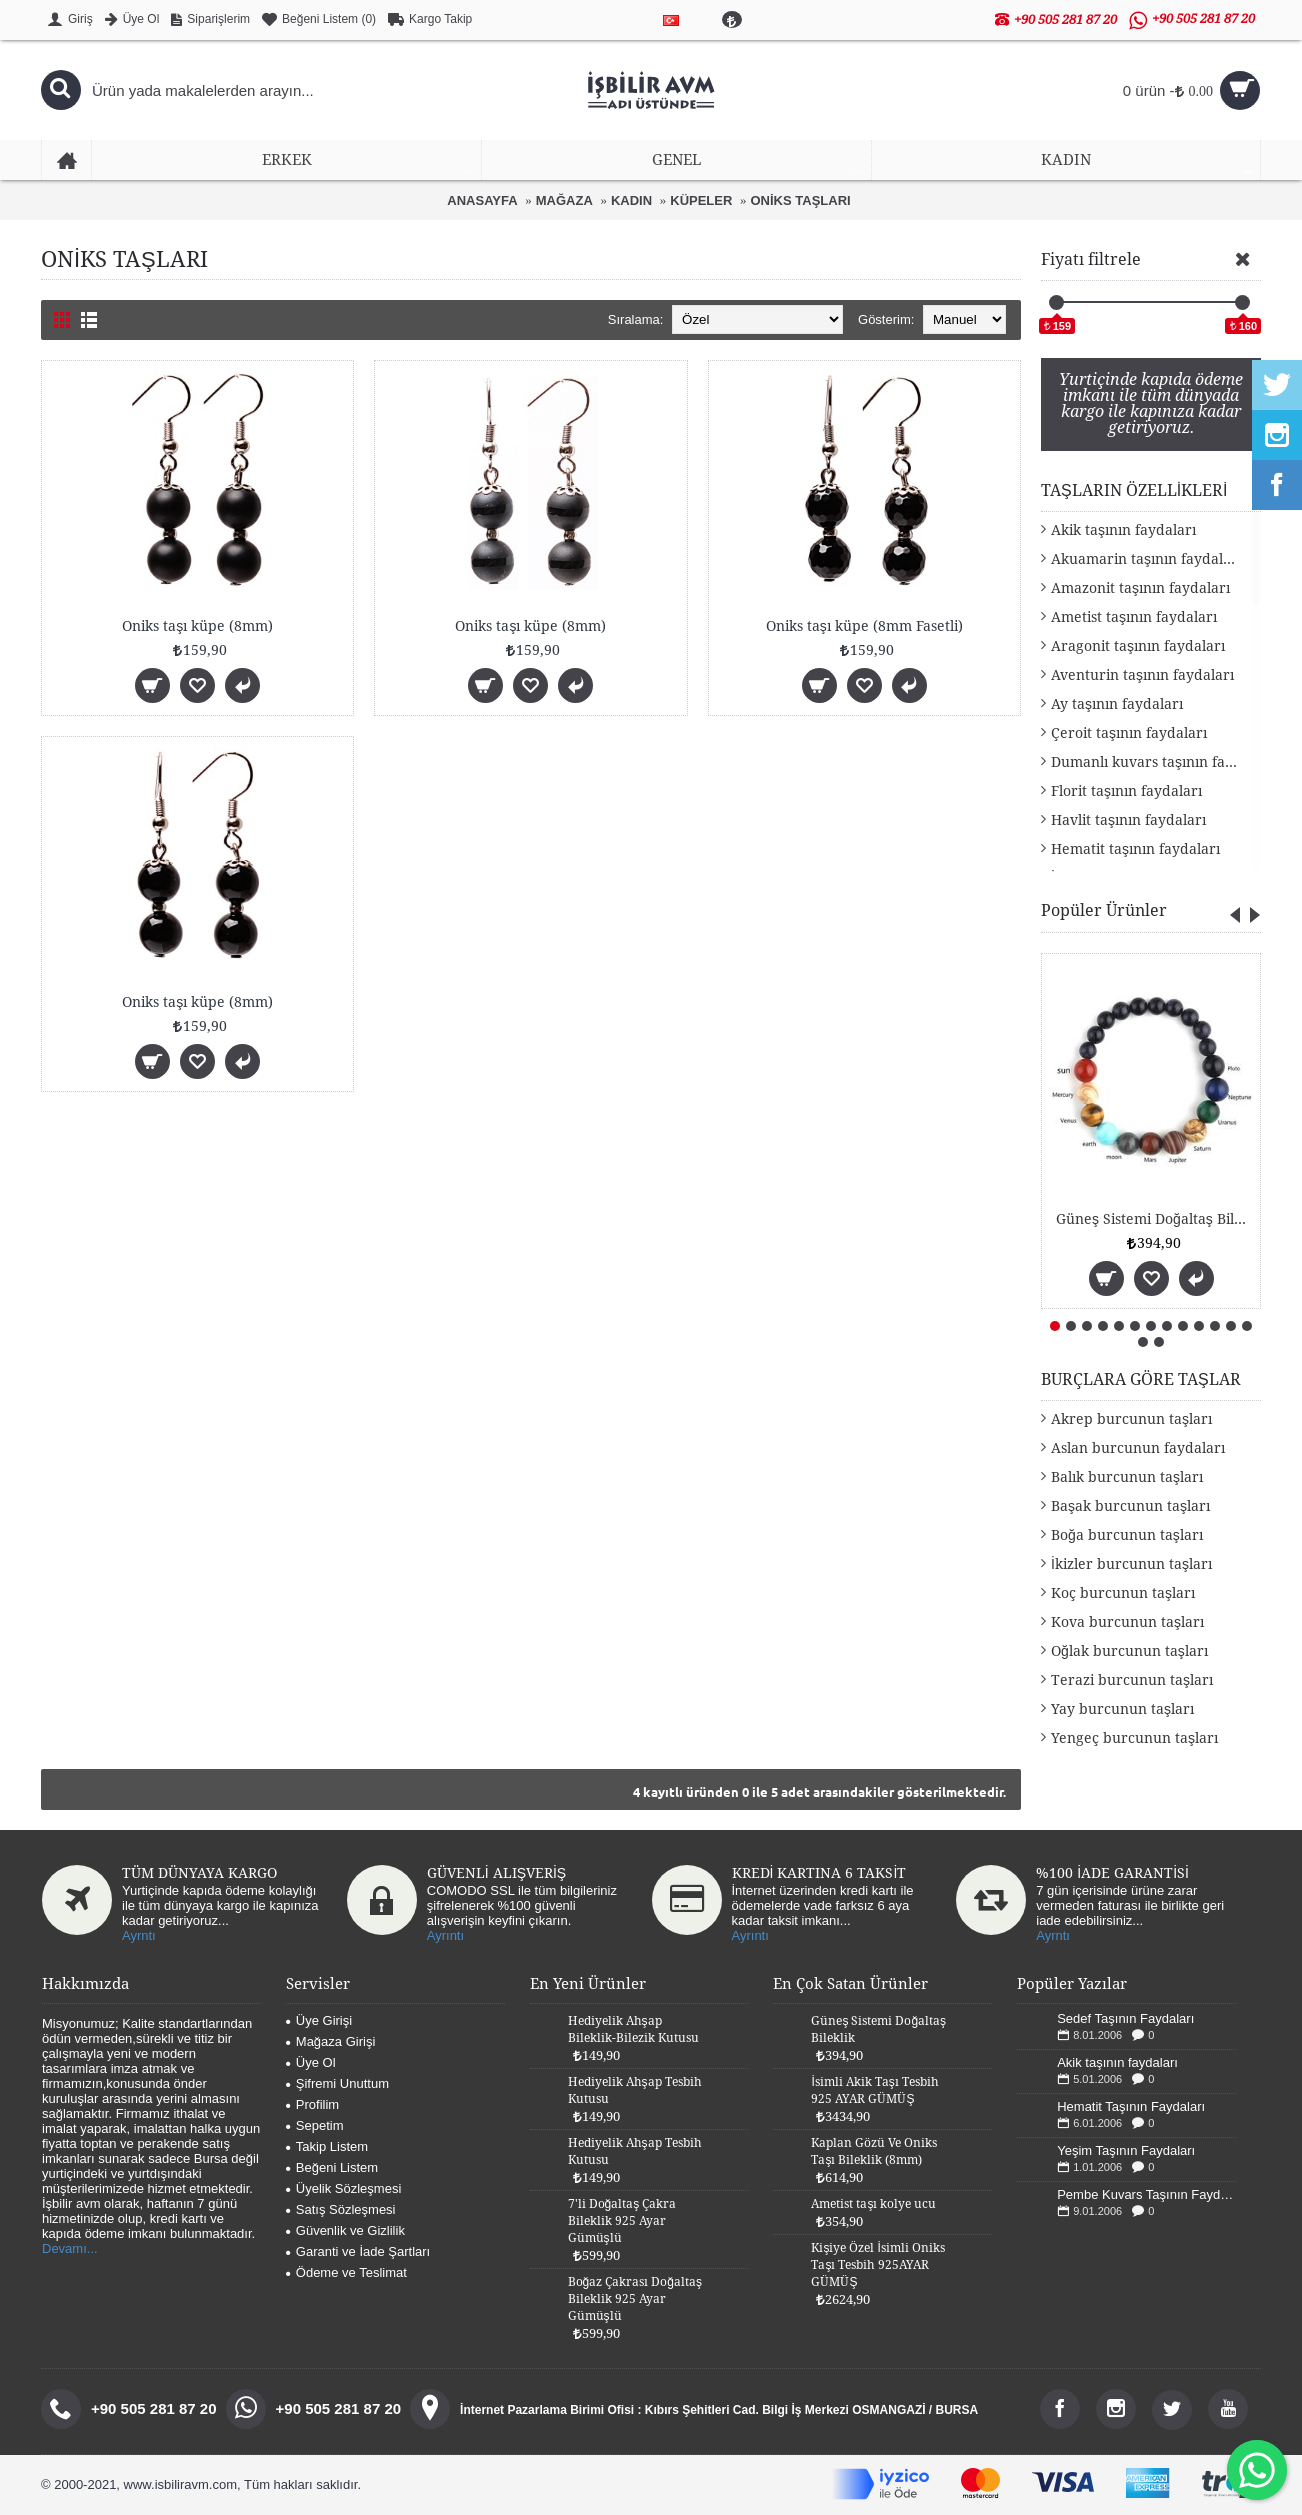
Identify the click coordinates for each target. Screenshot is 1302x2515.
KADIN (631, 200)
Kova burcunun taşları (1127, 1622)
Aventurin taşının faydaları (1142, 675)
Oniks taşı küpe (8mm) (197, 626)
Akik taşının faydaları (1123, 530)
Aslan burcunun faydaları (1138, 1448)
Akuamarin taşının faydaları (1146, 559)
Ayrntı (139, 1935)
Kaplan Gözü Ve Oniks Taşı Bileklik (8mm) (874, 2151)
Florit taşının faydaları (1126, 791)
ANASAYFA (482, 200)
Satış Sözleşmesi (341, 2209)
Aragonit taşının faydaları (1138, 646)
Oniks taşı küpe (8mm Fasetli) (864, 626)
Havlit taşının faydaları (1128, 820)
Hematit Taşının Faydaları (1131, 2106)
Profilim (312, 2104)
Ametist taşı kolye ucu (873, 2204)
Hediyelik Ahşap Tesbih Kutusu (635, 2090)
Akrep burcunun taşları (1131, 1419)
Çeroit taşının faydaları (1129, 733)
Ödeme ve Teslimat (346, 2272)
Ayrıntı (445, 1935)
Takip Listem (327, 2146)
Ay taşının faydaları (1117, 704)
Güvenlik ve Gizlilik (345, 2230)
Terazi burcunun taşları (1132, 1680)
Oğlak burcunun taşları (1129, 1651)
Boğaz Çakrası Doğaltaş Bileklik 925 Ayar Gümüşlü (635, 2299)
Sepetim (315, 2125)
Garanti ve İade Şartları (358, 2251)
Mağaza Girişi (330, 2041)
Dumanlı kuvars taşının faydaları (1156, 762)
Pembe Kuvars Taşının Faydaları (1146, 2194)
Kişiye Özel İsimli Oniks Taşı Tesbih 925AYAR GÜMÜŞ (877, 2265)
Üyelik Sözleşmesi (343, 2188)
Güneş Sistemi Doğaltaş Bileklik (1154, 1219)
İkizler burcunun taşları (1131, 1564)
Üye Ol (311, 2062)
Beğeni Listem (332, 2167)
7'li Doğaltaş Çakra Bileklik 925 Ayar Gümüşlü (622, 2221)
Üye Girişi (319, 2020)
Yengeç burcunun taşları (1134, 1738)
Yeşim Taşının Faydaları (1126, 2150)
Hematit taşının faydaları (1135, 849)
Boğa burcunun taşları (1127, 1535)
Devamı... (70, 2248)
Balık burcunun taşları (1127, 1477)
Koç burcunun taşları (1123, 1593)
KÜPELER (701, 200)
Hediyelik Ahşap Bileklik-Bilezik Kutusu (633, 2029)
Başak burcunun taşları (1130, 1506)
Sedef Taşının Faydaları (1125, 2018)
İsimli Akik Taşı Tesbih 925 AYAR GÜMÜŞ (874, 2090)
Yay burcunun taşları (1122, 1709)
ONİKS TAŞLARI (801, 200)
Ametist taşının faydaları (1134, 617)
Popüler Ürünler (1104, 910)
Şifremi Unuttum (337, 2083)
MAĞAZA (564, 200)
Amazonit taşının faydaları (1140, 588)
